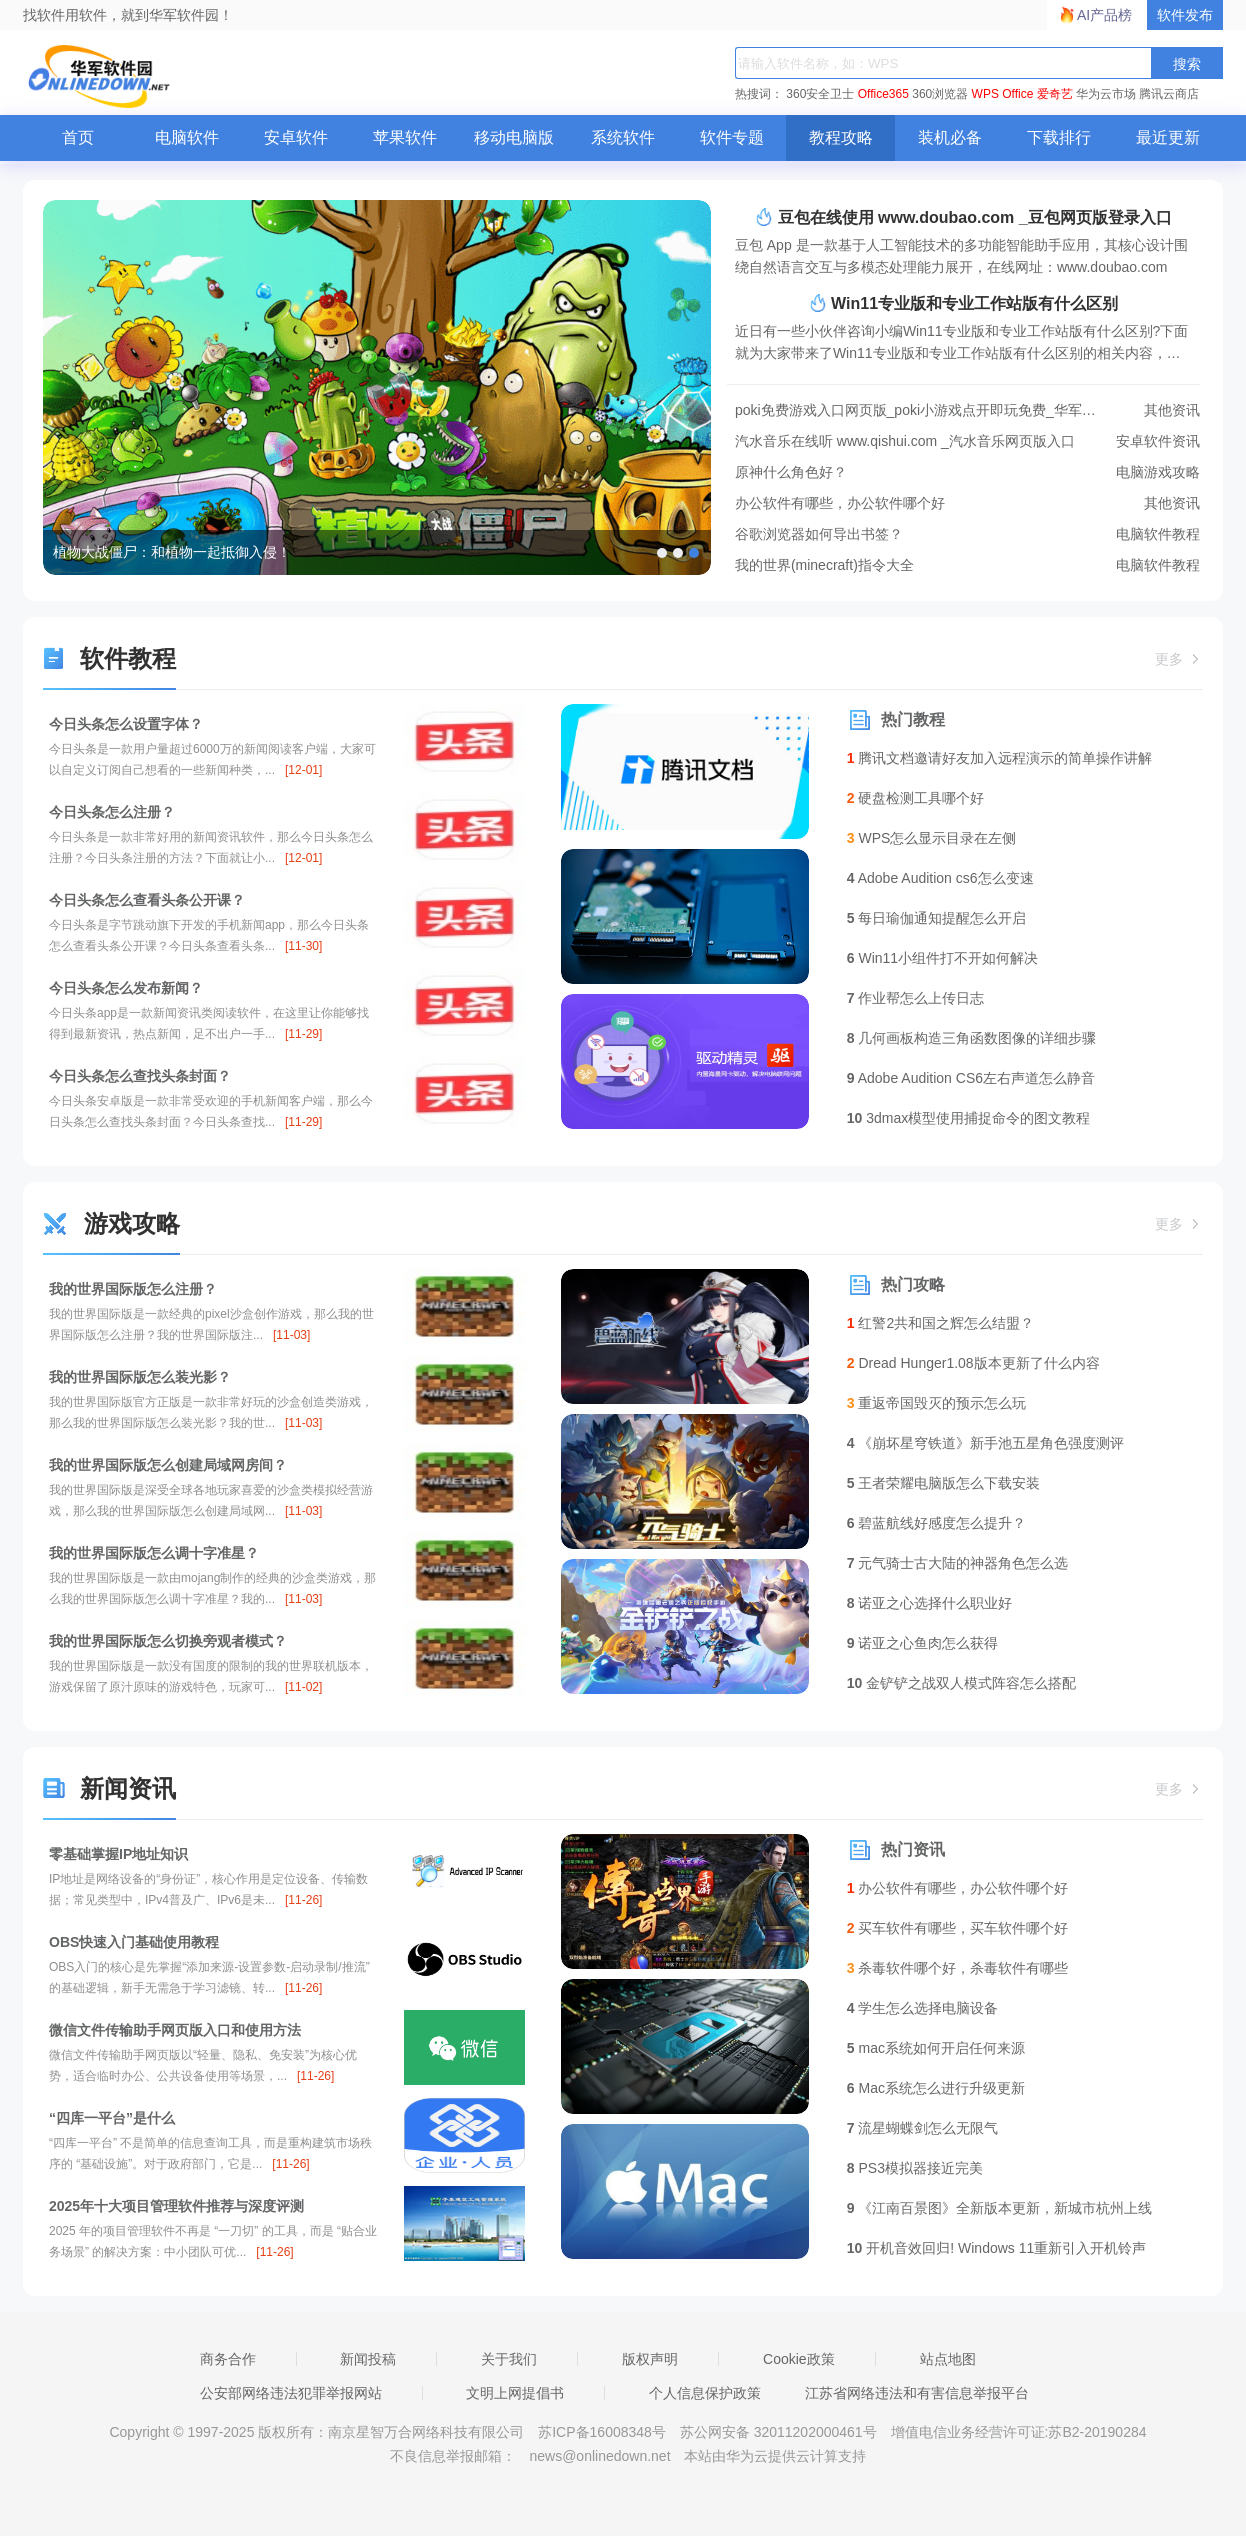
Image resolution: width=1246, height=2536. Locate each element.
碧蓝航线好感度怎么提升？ (937, 1523)
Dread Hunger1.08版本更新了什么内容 (973, 1363)
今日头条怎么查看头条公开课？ (147, 900)
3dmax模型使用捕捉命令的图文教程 (969, 1118)
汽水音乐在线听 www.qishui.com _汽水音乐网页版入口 (967, 441)
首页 (78, 137)
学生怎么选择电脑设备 (923, 2008)
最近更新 (1168, 137)
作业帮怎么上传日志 (916, 998)
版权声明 (650, 2359)
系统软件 (623, 137)
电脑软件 (187, 137)
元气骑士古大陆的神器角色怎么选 (958, 1563)
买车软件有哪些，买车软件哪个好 (958, 1928)
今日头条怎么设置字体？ (126, 724)
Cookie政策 (799, 2359)
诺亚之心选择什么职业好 (930, 1603)
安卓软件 (296, 137)
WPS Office (1003, 94)
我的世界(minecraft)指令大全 (967, 565)
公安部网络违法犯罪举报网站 (291, 2393)
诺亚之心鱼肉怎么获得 (923, 1643)
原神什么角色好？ (967, 472)
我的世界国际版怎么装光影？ (140, 1377)
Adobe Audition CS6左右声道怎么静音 (971, 1078)
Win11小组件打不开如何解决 (942, 958)
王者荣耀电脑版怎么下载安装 (944, 1483)
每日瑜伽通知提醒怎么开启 (937, 918)
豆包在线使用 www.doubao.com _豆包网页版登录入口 (963, 217)
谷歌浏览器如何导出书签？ (967, 534)
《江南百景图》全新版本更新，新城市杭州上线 (1000, 2208)
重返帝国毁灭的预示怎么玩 (937, 1403)
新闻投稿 (368, 2359)
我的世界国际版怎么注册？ (133, 1289)
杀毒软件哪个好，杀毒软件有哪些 (958, 1968)
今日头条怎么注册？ (112, 812)
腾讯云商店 (1169, 94)
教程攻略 (841, 137)
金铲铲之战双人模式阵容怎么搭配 (961, 1683)
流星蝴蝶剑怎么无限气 (923, 2128)
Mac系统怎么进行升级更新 (936, 2088)
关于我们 (509, 2359)
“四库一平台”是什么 (112, 2118)
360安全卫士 (820, 94)
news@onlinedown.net (599, 2456)
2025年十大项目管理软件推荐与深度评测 (176, 2206)
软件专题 (732, 137)
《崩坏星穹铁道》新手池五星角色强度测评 (986, 1443)
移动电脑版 (514, 137)
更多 (1179, 659)
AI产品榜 (1104, 15)
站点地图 (948, 2359)
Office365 (883, 94)
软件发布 (1185, 15)
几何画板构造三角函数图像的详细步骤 (972, 1038)
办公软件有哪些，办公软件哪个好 (967, 503)
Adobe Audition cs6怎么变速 (940, 878)
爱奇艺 (1055, 94)
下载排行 (1059, 137)
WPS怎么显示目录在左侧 (932, 838)
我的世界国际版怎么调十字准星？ (154, 1553)
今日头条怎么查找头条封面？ (140, 1076)
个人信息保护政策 (705, 2393)
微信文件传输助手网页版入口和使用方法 (175, 2030)
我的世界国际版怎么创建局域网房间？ (168, 1465)
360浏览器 (940, 94)
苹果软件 (405, 137)
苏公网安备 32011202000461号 (780, 2432)
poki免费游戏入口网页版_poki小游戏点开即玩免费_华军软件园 (967, 410)
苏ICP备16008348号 (602, 2432)
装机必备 (950, 137)
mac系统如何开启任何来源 (936, 2048)
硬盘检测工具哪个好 (916, 798)
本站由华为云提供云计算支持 (775, 2456)
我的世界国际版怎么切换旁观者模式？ (168, 1641)
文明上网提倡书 (515, 2393)
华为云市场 (1106, 94)
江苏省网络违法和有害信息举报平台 (917, 2393)
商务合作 (228, 2359)
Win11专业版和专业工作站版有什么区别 (963, 303)
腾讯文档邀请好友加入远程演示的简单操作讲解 (1000, 758)
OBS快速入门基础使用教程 (134, 1942)
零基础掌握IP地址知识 (118, 1854)
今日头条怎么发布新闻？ (126, 988)
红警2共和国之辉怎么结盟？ (940, 1323)
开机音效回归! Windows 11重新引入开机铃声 (997, 2248)
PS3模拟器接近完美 (915, 2168)
